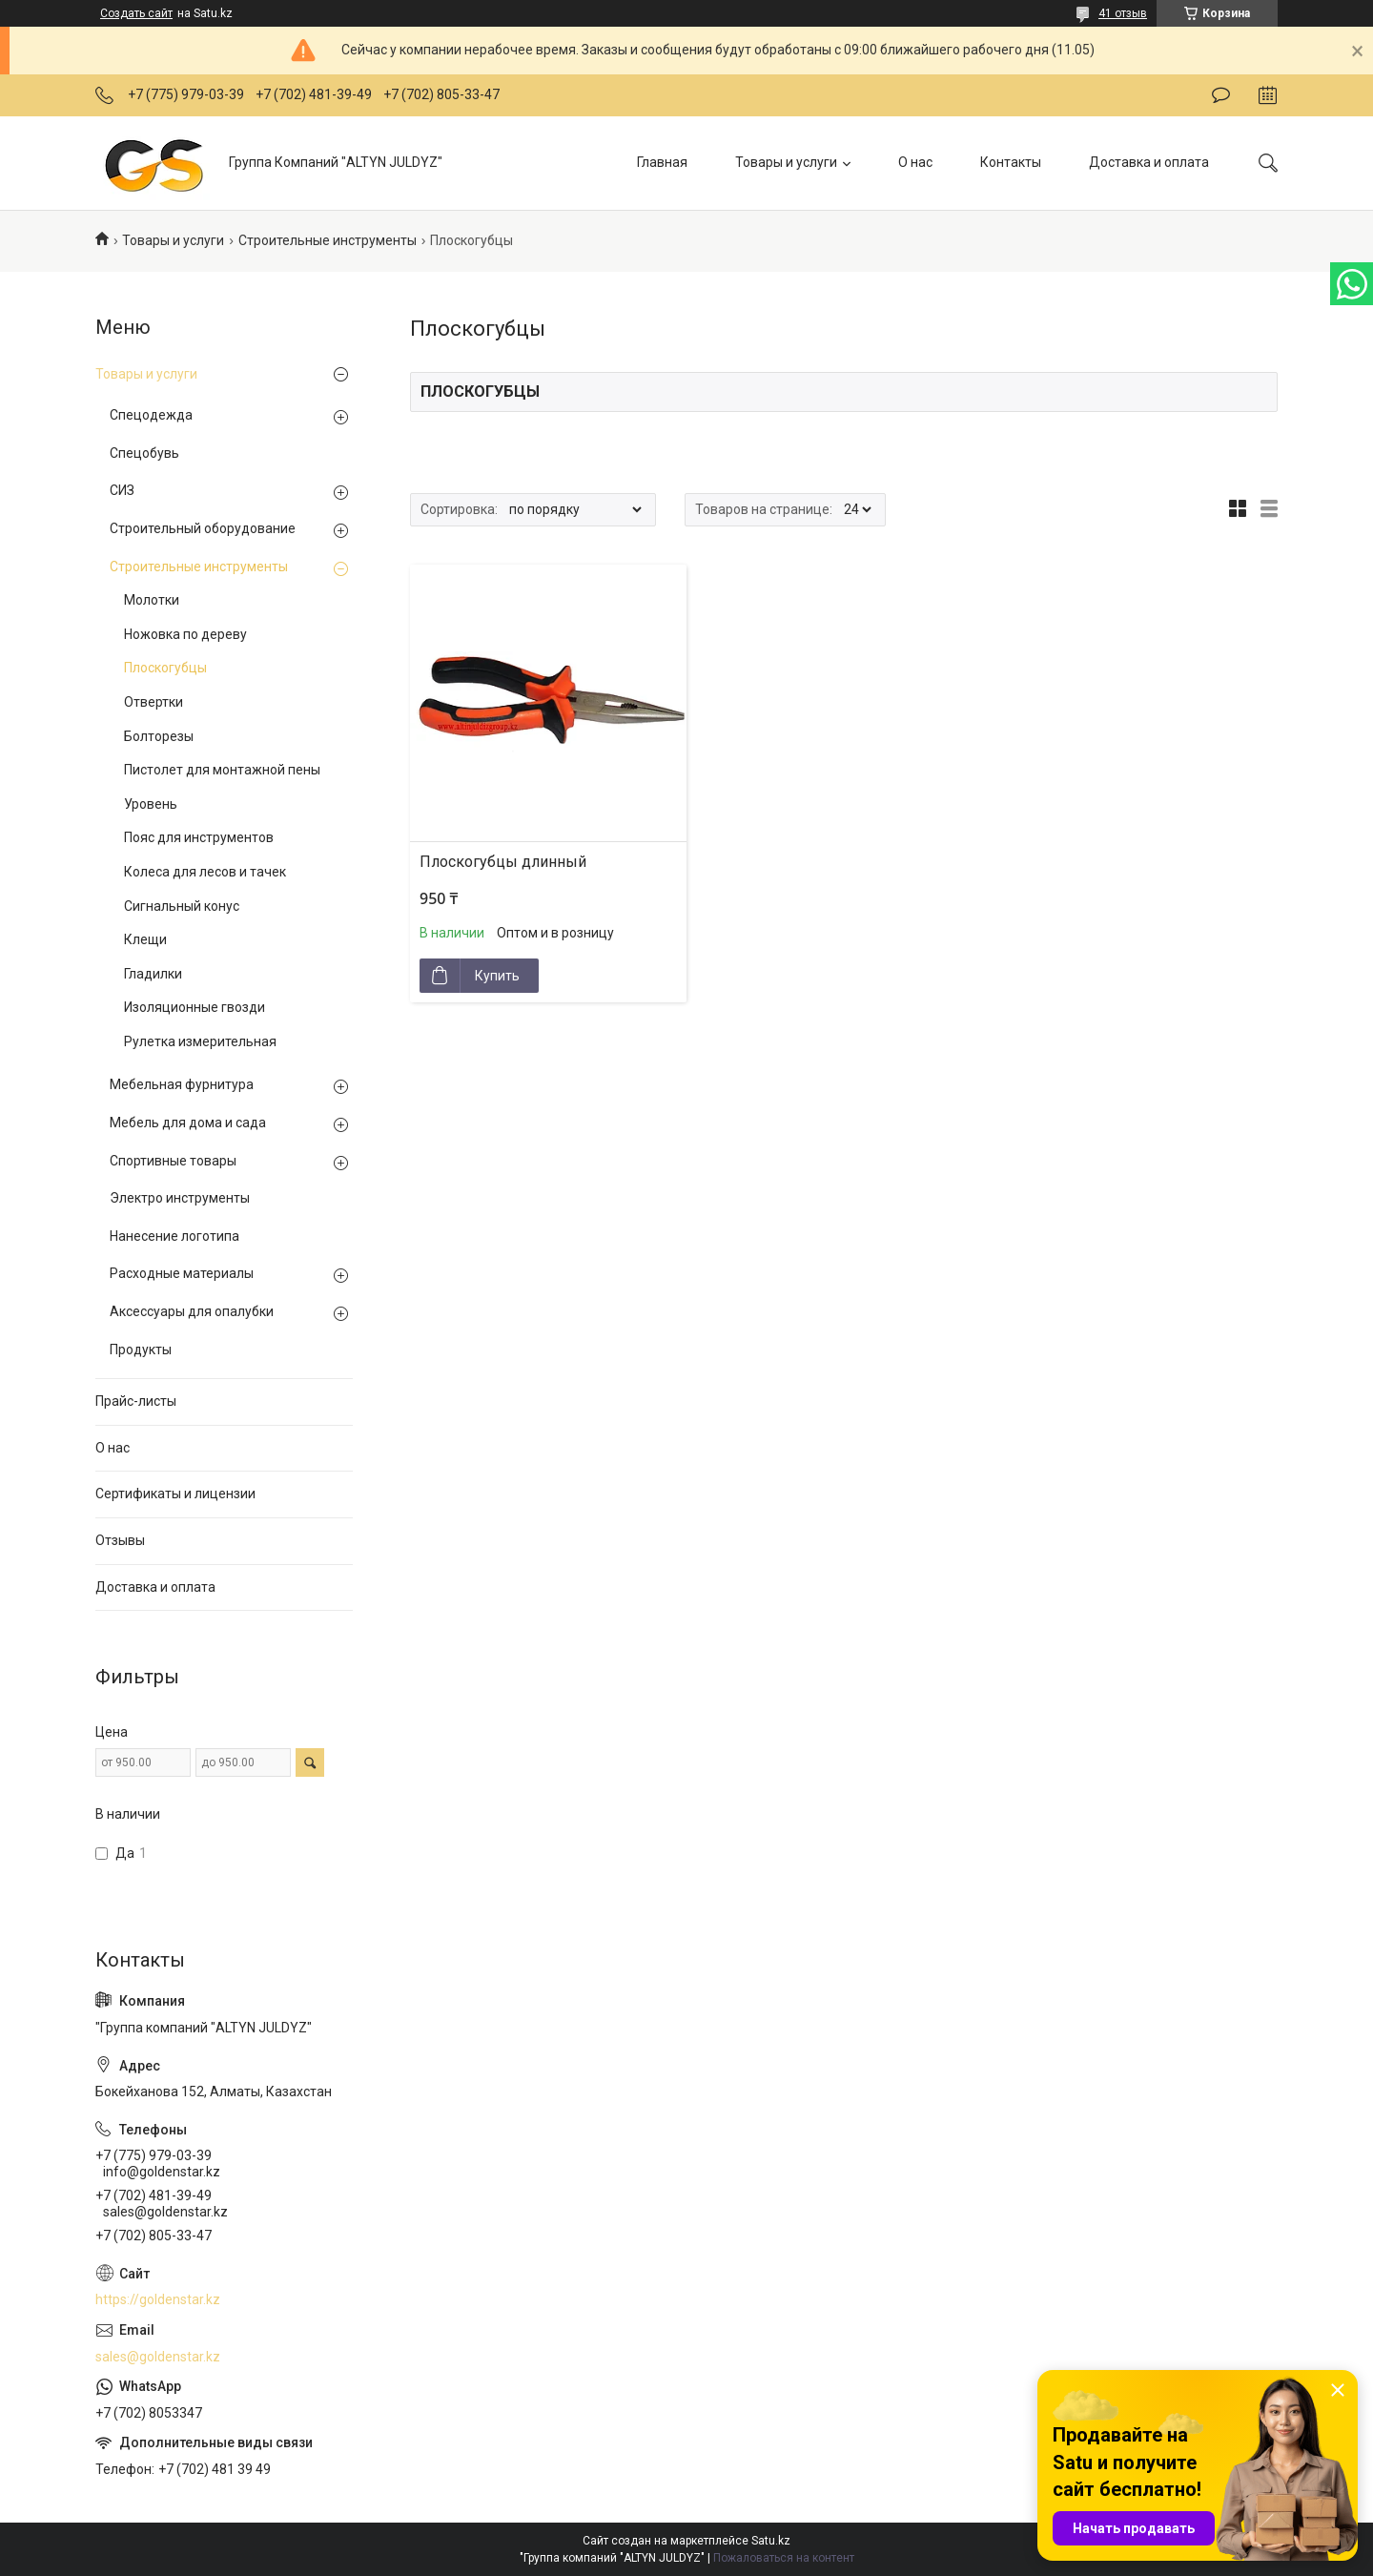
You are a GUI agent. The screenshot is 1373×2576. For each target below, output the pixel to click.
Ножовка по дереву (185, 634)
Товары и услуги (786, 162)
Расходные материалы (182, 1273)
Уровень (150, 804)
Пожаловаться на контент (783, 2558)
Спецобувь (144, 453)
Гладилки (153, 973)
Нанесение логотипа (174, 1236)
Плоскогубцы (165, 667)
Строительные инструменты (327, 240)
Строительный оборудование (203, 528)
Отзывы (120, 1540)
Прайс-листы (135, 1401)
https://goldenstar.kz (157, 2299)
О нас (915, 162)
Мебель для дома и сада (188, 1122)
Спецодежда (151, 414)
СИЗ (122, 490)
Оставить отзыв (1221, 95)
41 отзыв (1122, 13)
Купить (497, 975)
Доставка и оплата (1149, 162)
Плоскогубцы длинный (503, 862)
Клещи (145, 939)
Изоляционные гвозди (194, 1007)
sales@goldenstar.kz (157, 2356)
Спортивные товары (173, 1160)
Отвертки (153, 702)
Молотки (151, 600)
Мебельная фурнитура (182, 1084)
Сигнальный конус (181, 906)
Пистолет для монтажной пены (222, 769)
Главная (662, 162)
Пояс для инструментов (199, 837)
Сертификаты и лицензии (175, 1493)
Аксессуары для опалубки (192, 1311)
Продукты (141, 1349)
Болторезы (159, 736)
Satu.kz (770, 2540)
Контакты (1010, 162)
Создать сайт (136, 13)
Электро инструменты (180, 1198)
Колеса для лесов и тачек (205, 871)
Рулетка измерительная (200, 1041)
